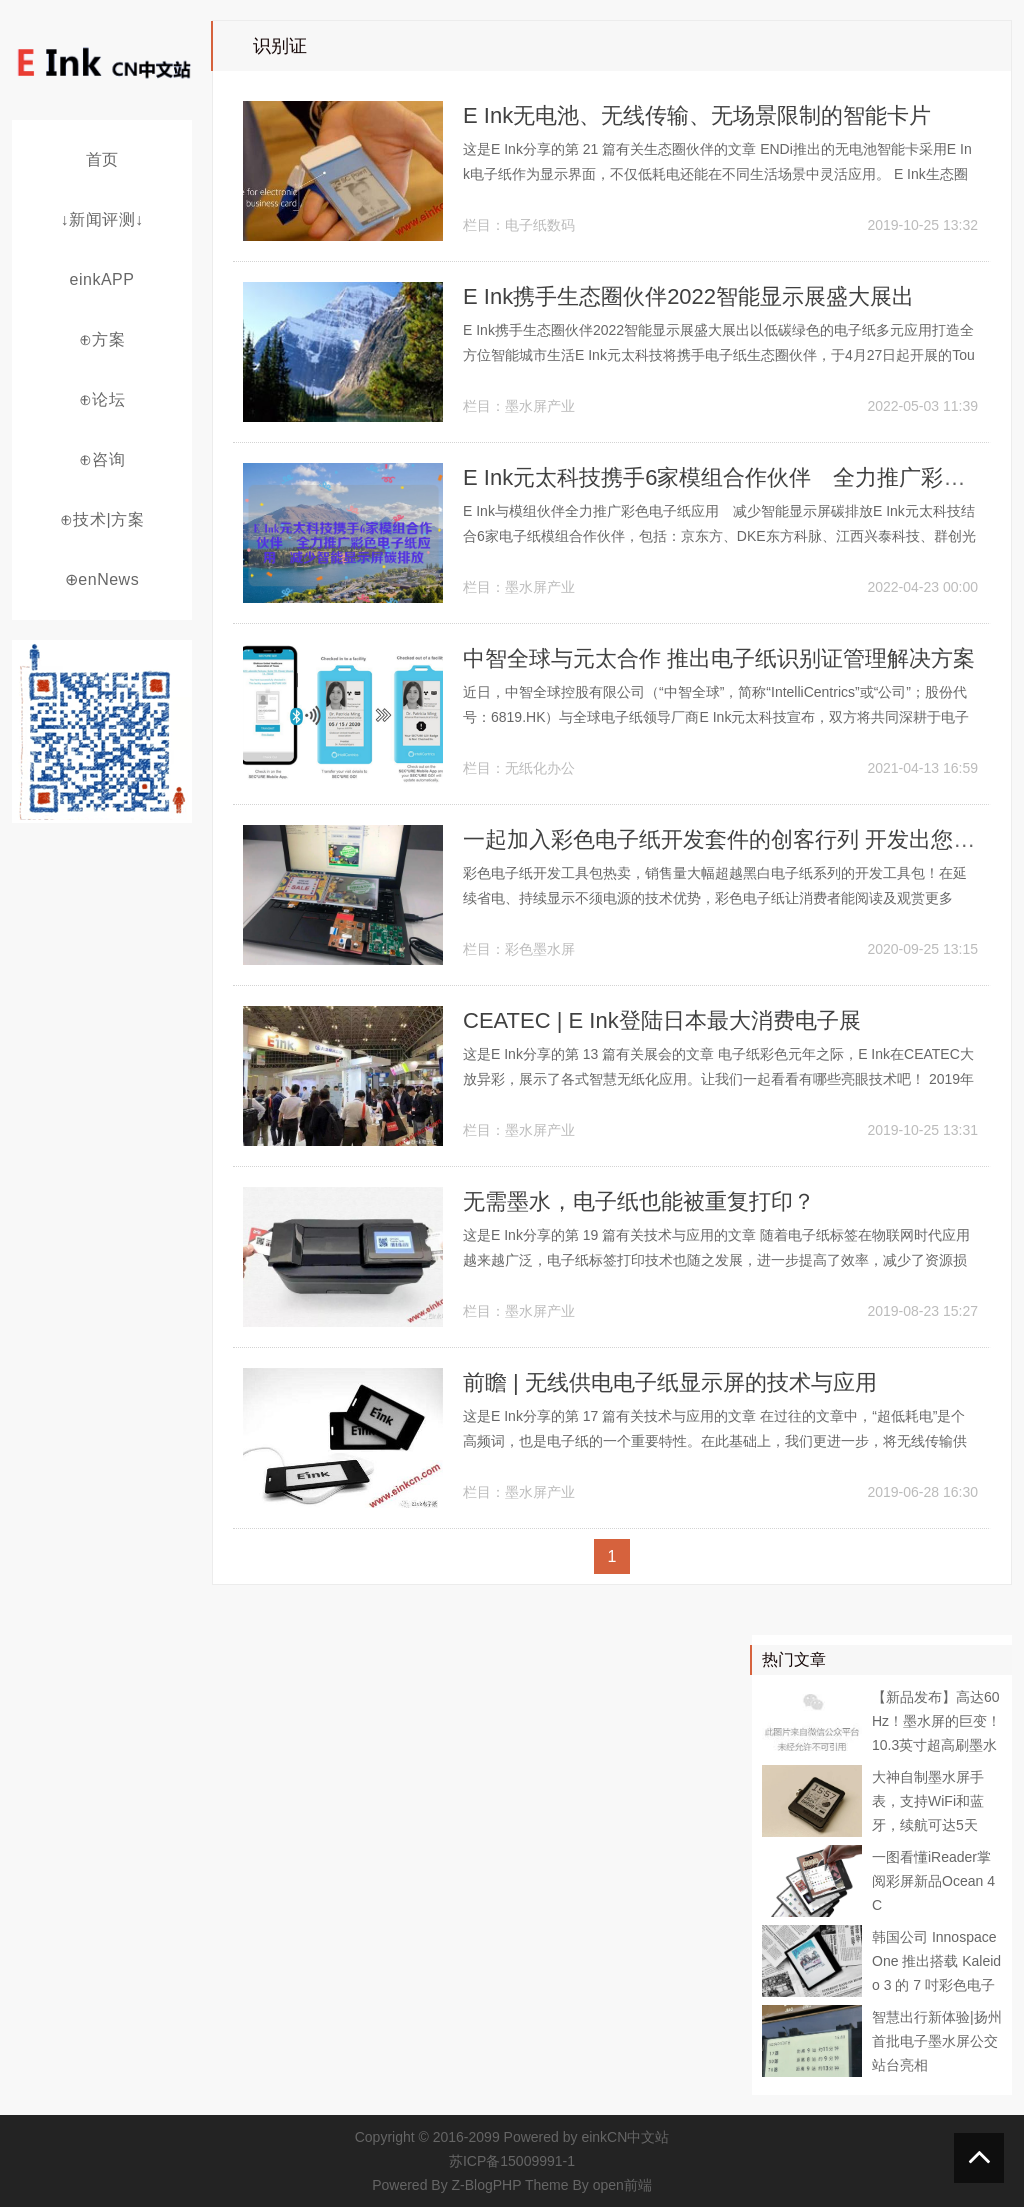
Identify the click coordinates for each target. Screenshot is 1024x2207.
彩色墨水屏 (540, 949)
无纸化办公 (540, 768)
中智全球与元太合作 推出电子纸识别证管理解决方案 (719, 658)
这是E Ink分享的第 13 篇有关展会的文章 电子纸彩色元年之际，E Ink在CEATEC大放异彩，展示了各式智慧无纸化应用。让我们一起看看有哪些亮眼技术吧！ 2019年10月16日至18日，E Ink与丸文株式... (718, 1079)
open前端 (622, 2185)
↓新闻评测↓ (102, 219)
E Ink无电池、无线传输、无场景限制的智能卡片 (697, 115)
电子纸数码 (540, 225)
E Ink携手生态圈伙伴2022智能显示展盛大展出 (688, 296)
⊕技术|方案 (102, 519)
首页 (102, 159)
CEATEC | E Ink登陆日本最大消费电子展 (662, 1020)
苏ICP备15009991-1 (512, 2161)
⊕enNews (102, 579)
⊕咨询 (102, 459)
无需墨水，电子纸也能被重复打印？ (639, 1201)
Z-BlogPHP (487, 2185)
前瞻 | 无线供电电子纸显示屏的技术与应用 (670, 1382)
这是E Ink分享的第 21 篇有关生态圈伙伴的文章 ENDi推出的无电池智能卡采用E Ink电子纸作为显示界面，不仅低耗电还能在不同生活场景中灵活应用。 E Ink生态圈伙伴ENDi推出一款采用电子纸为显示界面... (717, 174)
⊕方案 (102, 339)
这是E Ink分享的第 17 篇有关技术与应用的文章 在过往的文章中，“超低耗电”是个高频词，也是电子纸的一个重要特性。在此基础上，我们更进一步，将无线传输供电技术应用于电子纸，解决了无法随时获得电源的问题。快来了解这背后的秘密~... (718, 1441)
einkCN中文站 (625, 2137)
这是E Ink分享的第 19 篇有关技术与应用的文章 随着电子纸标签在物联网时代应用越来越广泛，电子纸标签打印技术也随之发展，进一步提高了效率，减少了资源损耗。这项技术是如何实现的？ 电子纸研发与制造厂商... (716, 1260)
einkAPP (102, 279)
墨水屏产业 (540, 406)
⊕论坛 (102, 399)
